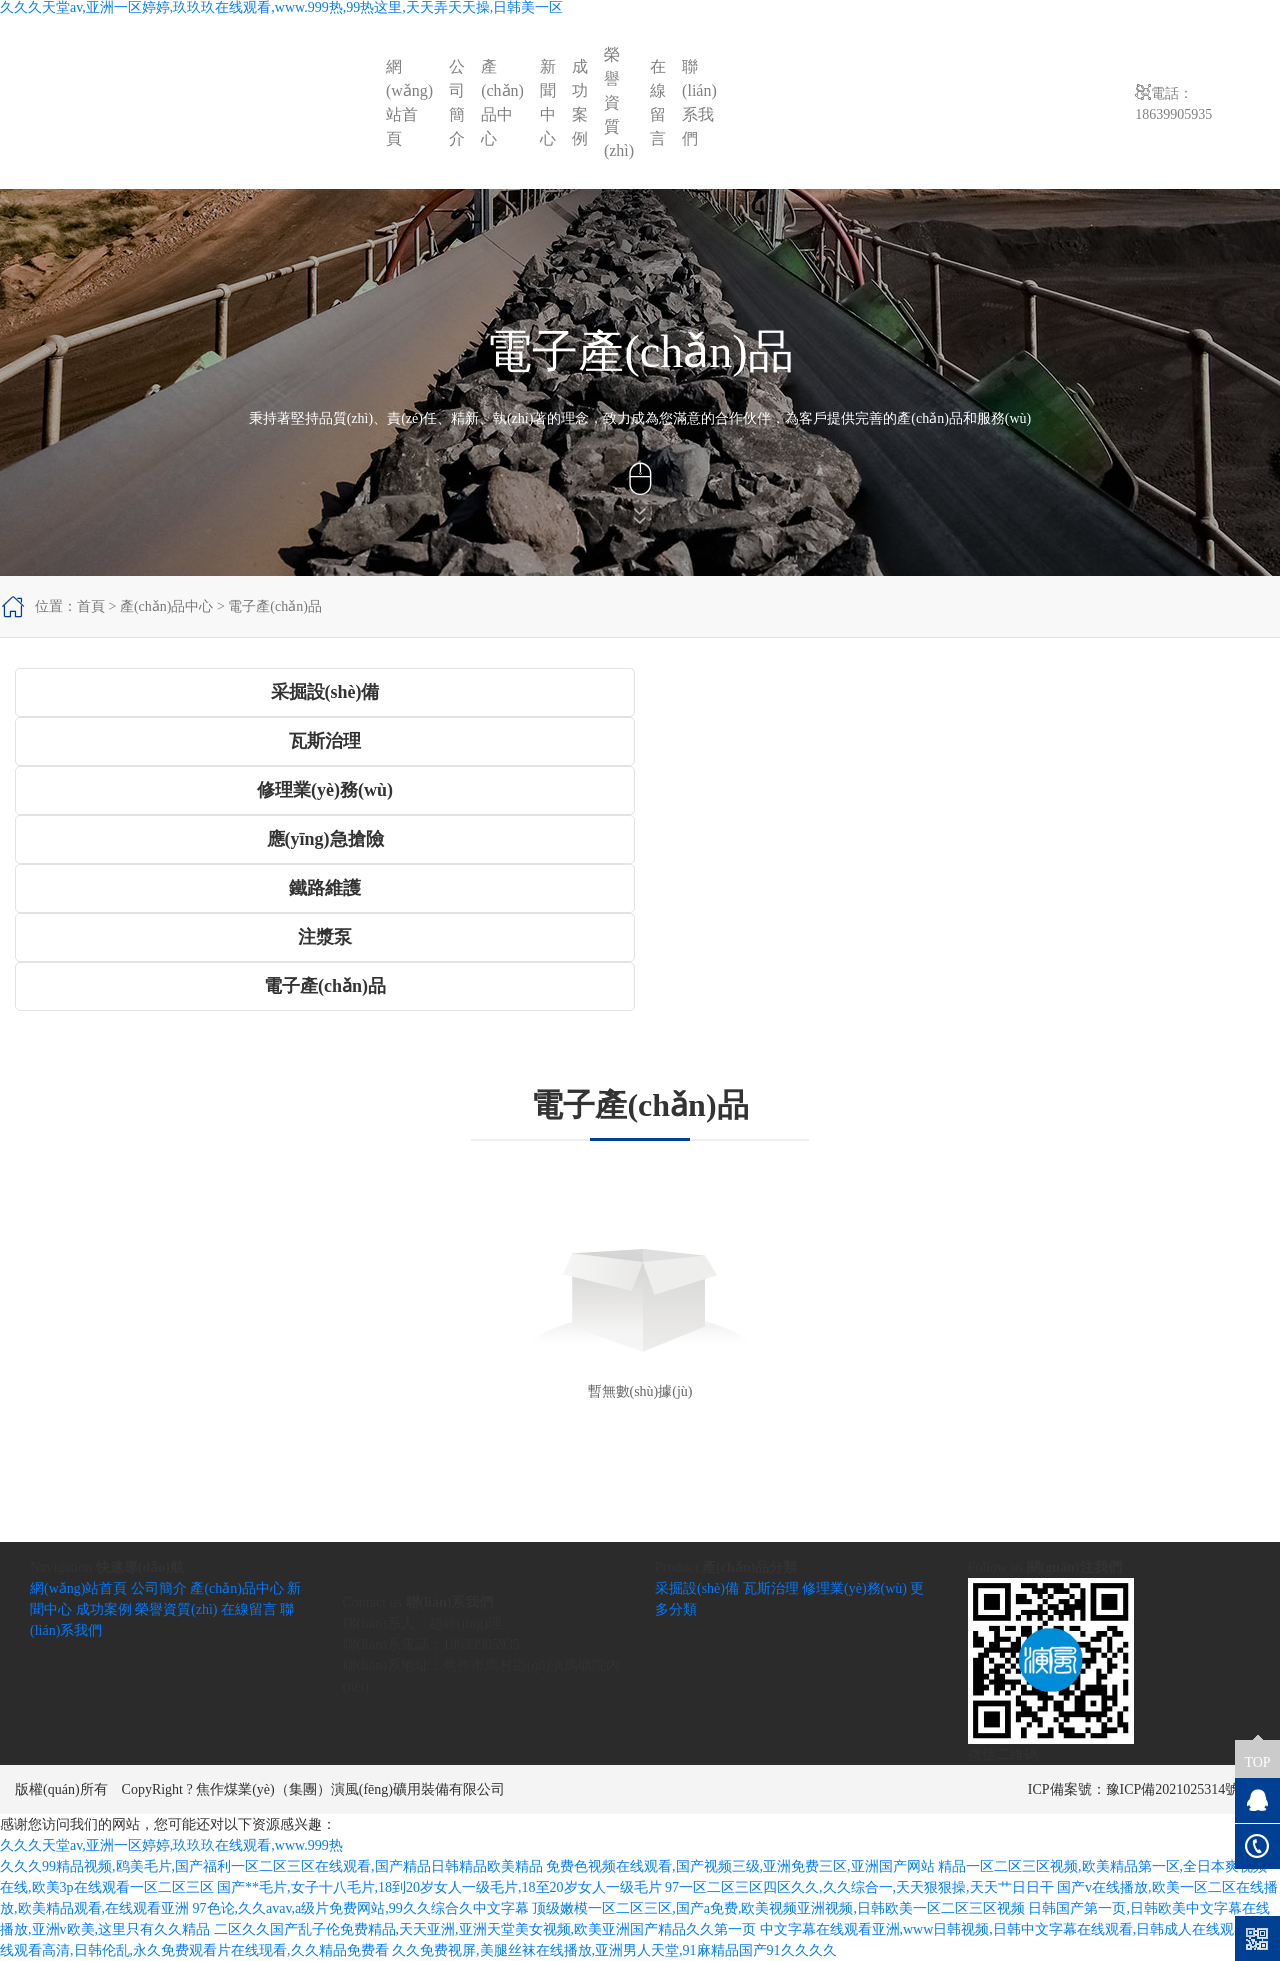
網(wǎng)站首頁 (409, 102)
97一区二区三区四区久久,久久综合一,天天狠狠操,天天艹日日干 (859, 1887)
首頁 (91, 606)
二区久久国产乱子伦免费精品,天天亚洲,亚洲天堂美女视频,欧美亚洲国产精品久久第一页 (485, 1929)
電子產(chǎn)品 (275, 606)
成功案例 (580, 102)
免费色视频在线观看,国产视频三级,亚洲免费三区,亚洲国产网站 (740, 1866)
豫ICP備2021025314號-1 (1178, 1790)
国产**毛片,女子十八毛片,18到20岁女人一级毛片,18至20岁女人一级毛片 (439, 1887)
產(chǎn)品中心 (502, 102)
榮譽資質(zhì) (619, 102)
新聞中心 (548, 102)
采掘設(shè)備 (697, 1588)
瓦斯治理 (771, 1588)
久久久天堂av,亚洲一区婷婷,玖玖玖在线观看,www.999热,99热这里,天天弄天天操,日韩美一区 (281, 7)
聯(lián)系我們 (699, 102)
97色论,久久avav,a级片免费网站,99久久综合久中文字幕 (361, 1908)
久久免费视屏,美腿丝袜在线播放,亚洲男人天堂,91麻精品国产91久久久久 (614, 1950)
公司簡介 (457, 102)
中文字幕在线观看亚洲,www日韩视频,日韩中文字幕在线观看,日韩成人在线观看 (1004, 1929)
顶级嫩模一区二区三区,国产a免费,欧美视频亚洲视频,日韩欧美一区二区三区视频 (778, 1908)
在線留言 (658, 102)
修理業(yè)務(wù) (854, 1588)
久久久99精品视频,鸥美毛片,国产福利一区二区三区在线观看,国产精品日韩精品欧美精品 (271, 1866)
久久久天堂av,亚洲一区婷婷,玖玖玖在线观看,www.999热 (171, 1845)
